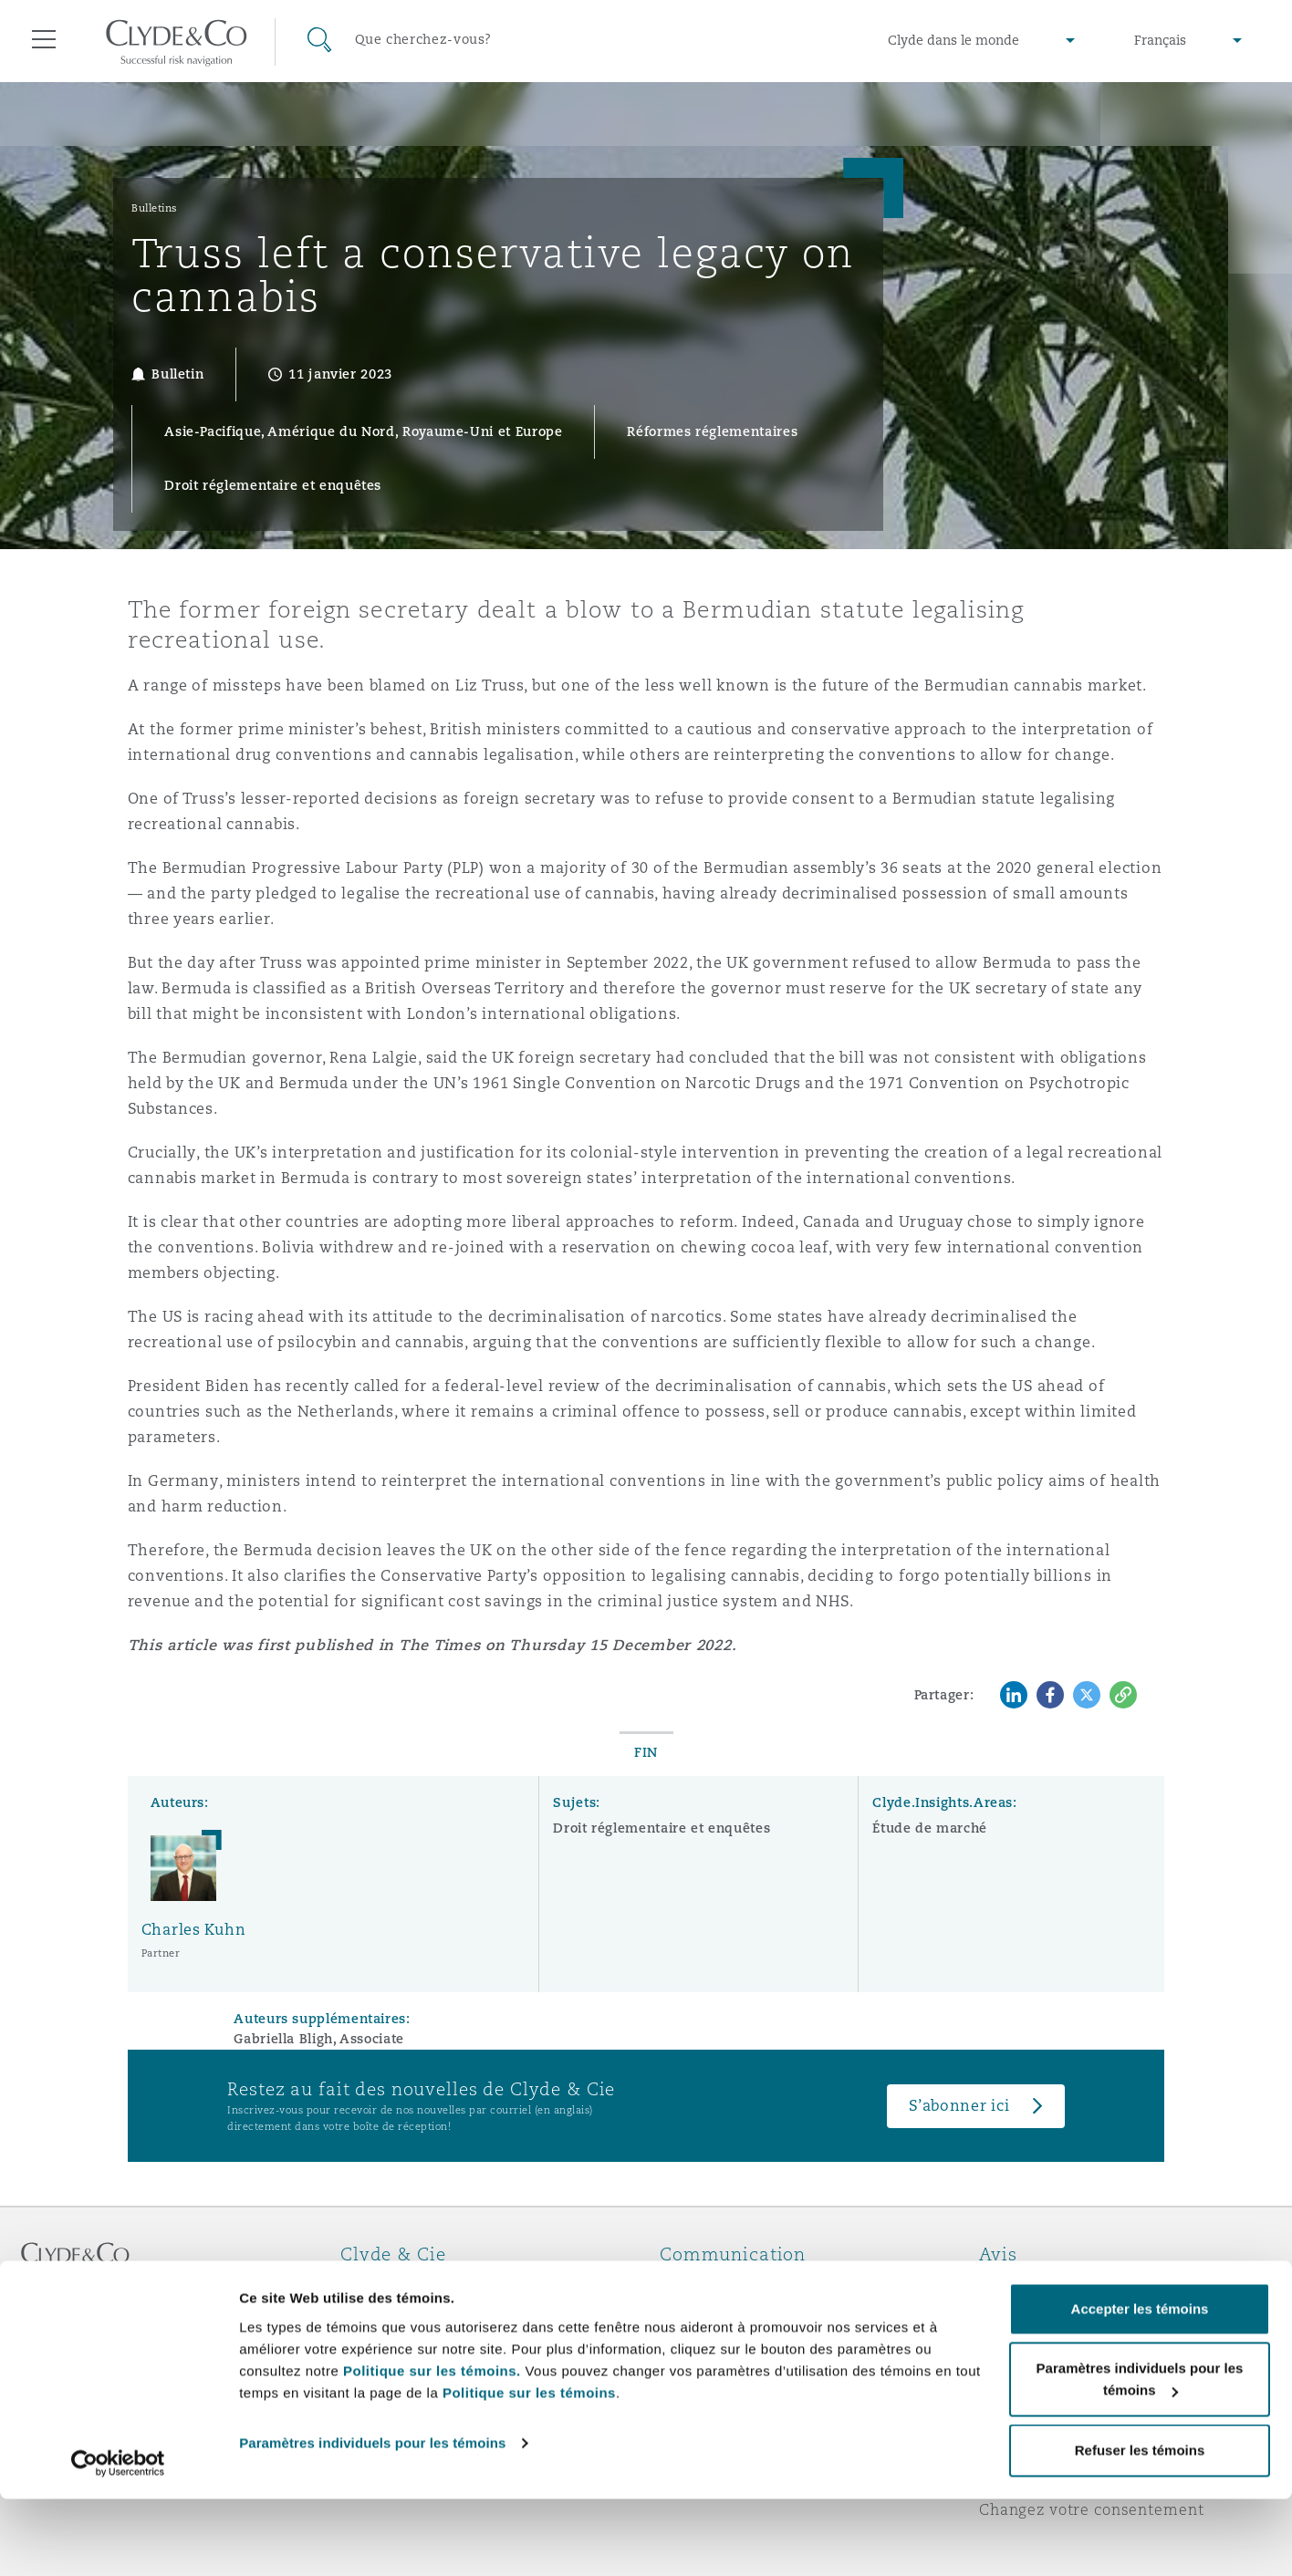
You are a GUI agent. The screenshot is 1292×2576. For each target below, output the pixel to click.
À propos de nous (407, 2286)
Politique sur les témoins (529, 2469)
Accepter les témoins (1140, 2386)
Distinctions (386, 2318)
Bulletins (154, 208)
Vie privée (1018, 2318)
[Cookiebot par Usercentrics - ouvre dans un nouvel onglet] (118, 2540)
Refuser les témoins (1140, 2527)
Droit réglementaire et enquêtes (661, 1828)
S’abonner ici (959, 2105)
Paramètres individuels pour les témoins (372, 2520)
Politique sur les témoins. (432, 2448)
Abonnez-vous (714, 2319)
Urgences (718, 2286)
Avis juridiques (1038, 2286)
